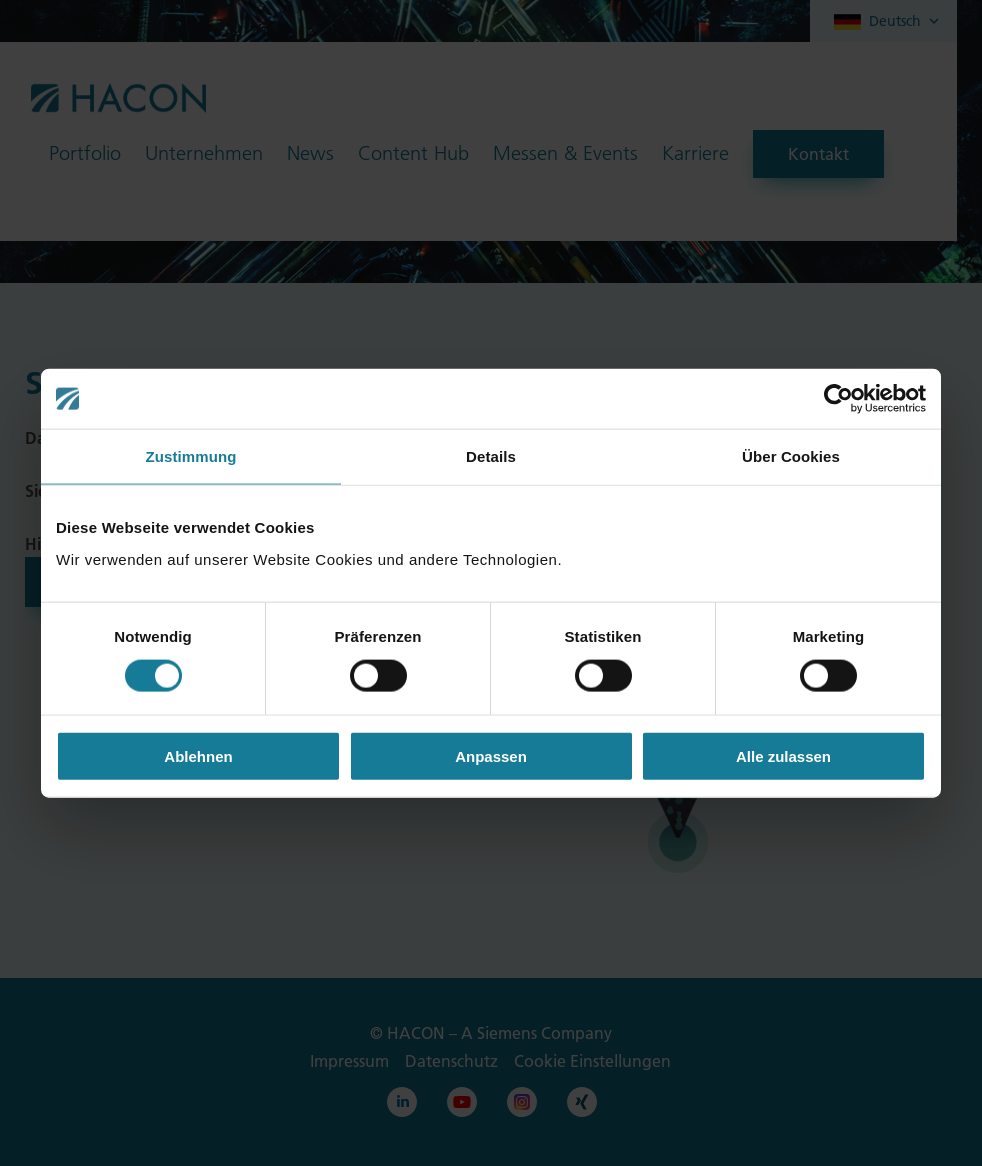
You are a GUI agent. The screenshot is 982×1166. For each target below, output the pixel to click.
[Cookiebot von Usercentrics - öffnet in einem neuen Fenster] (838, 399)
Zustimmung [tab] (191, 456)
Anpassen (491, 755)
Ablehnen (198, 755)
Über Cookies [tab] (791, 456)
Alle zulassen (783, 755)
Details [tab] (491, 456)
